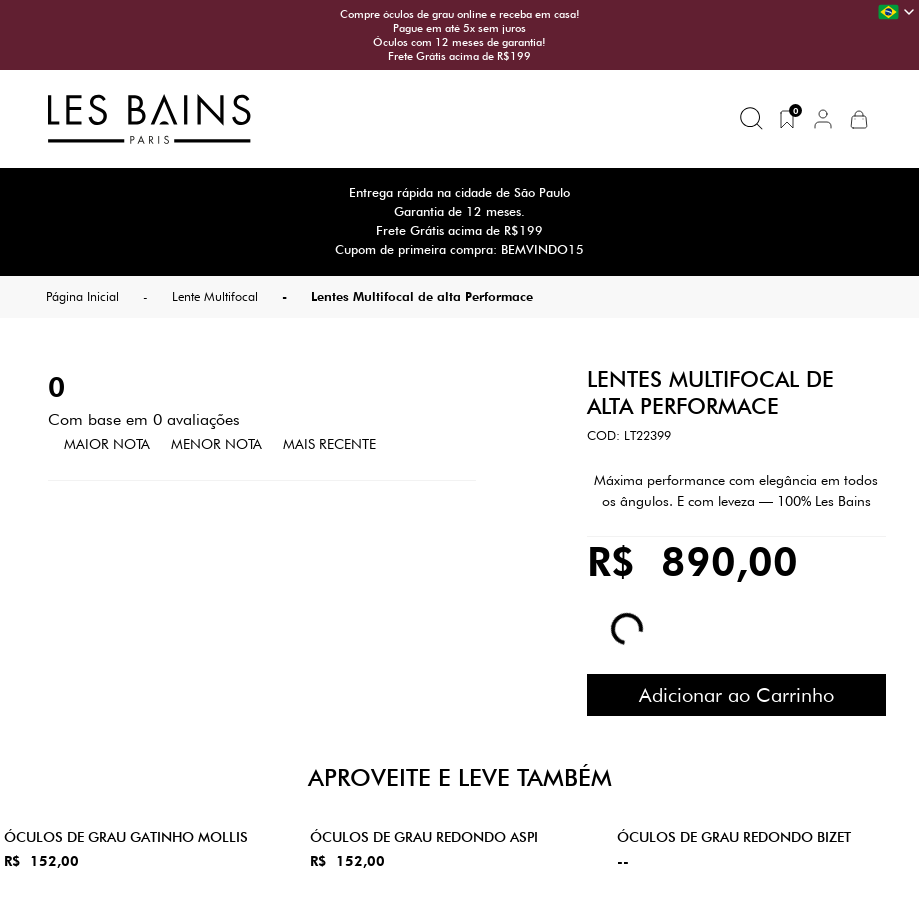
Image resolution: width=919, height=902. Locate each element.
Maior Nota (107, 444)
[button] (823, 119)
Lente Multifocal (215, 296)
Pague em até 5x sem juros (459, 28)
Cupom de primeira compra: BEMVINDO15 (459, 249)
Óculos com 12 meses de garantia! (459, 42)
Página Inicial (82, 296)
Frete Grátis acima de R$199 (459, 56)
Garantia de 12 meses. (459, 211)
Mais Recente (329, 444)
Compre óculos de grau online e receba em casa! (460, 14)
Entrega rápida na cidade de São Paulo (459, 192)
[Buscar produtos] (752, 119)
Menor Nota (216, 444)
